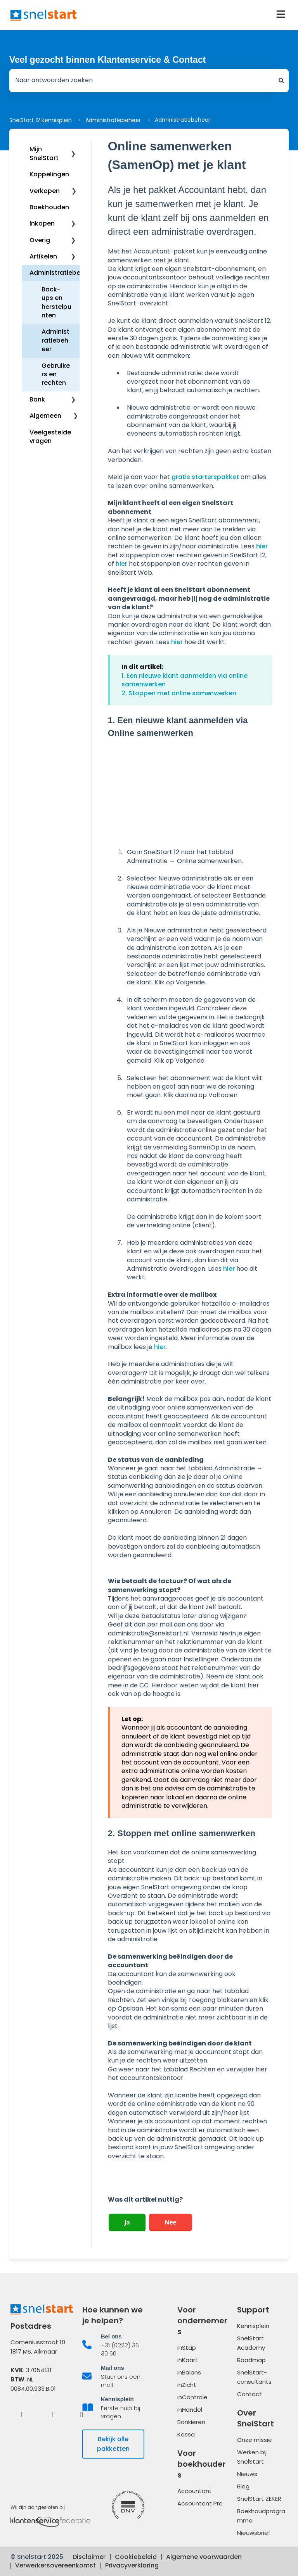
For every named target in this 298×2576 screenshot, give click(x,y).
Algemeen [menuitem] (45, 415)
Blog (243, 2486)
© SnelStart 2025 (36, 2556)
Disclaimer (89, 2556)
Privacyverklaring (132, 2565)
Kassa (186, 2434)
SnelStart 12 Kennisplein (40, 120)
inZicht (186, 2385)
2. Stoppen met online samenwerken (178, 693)
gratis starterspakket (205, 476)
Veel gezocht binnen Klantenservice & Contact (107, 60)
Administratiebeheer (113, 120)
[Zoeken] (281, 80)
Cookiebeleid (136, 2556)
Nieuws (247, 2474)
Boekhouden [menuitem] (49, 207)
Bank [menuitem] (37, 399)
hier (262, 546)
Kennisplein (253, 2326)
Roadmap (251, 2360)
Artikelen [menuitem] (43, 256)
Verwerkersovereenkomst (55, 2565)
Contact (249, 2394)
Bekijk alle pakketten (113, 2444)
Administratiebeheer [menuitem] (61, 272)
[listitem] (113, 2344)
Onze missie (254, 2440)
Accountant (194, 2491)
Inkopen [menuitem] (42, 223)
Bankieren (191, 2422)
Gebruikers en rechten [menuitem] (56, 374)
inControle (192, 2397)
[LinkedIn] (52, 2414)
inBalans (189, 2372)
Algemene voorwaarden (204, 2556)
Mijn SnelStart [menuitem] (44, 153)
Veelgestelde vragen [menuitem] (50, 436)
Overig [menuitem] (39, 240)
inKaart (187, 2360)
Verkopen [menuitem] (44, 190)
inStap (186, 2347)
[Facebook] (22, 2414)
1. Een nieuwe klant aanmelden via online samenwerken (184, 680)
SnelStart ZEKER (259, 2499)
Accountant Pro (200, 2503)
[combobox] (141, 80)
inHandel (189, 2409)
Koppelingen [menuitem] (49, 174)
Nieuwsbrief (253, 2533)
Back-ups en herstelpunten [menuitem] (56, 302)
